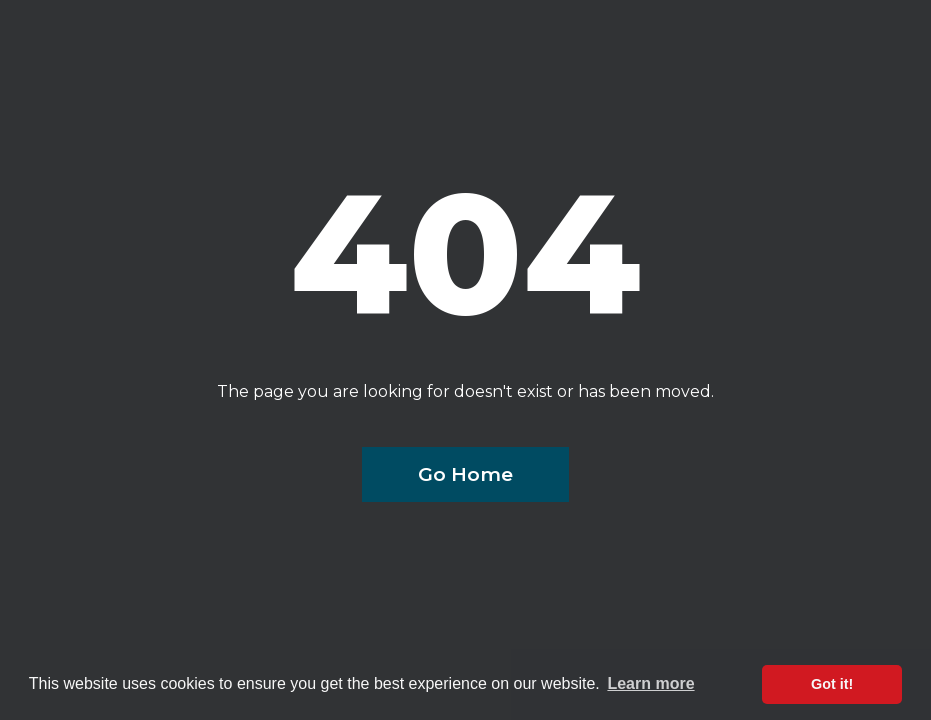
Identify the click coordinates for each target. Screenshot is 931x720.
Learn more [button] (650, 683)
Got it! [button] (832, 684)
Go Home (465, 474)
